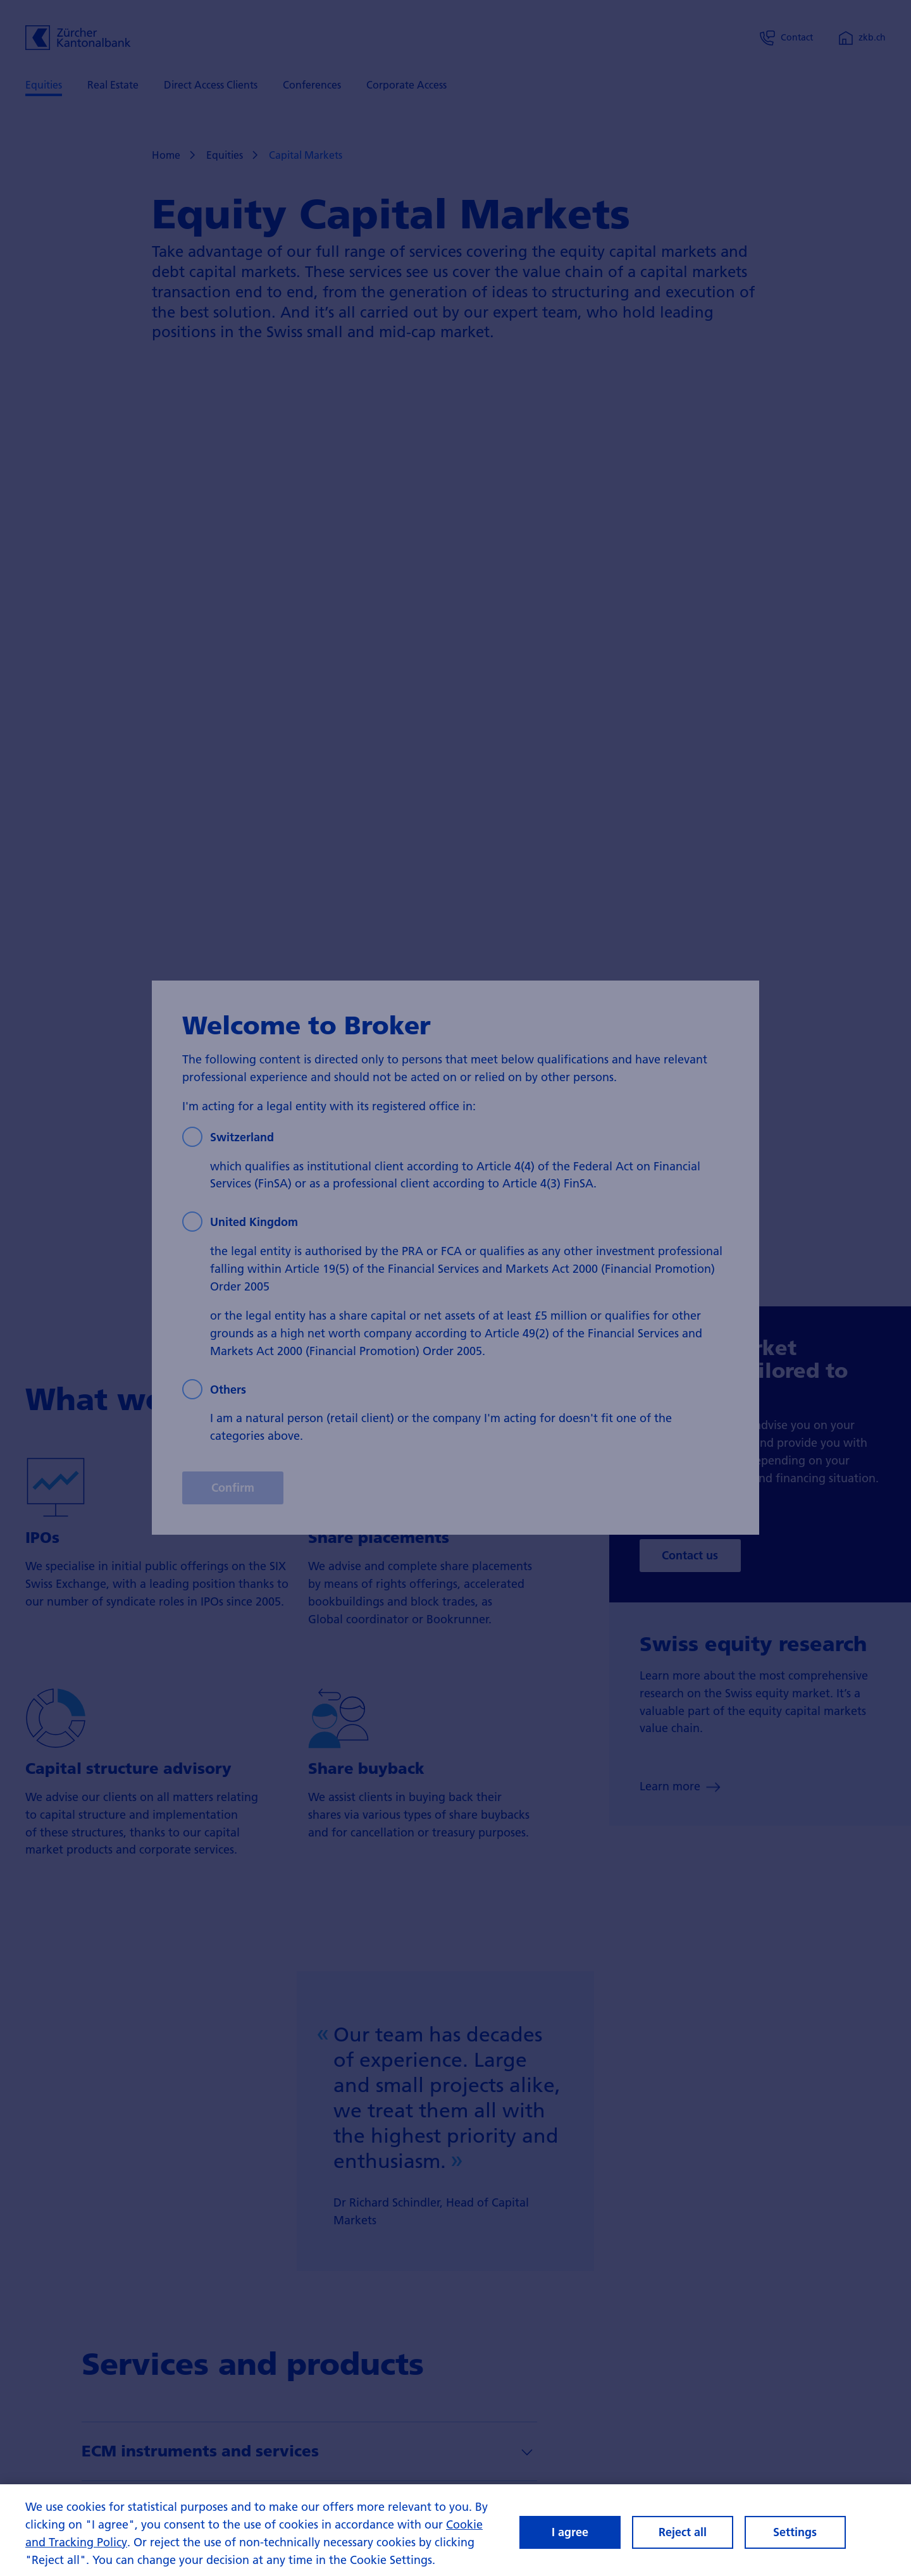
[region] (455, 2530)
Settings (795, 2532)
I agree (570, 2532)
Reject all (683, 2532)
